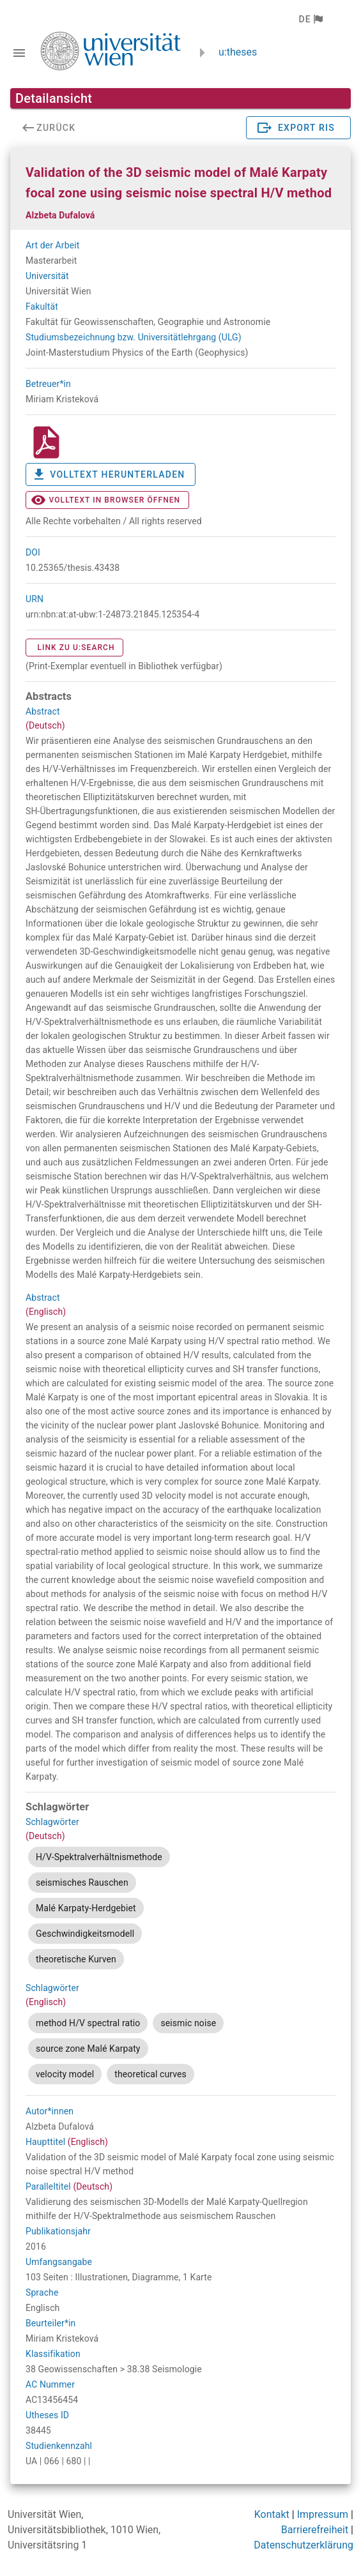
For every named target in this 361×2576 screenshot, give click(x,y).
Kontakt (271, 2514)
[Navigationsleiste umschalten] (19, 53)
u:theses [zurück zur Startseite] (238, 52)
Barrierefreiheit (314, 2530)
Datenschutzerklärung (303, 2545)
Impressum (323, 2514)
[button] (310, 19)
